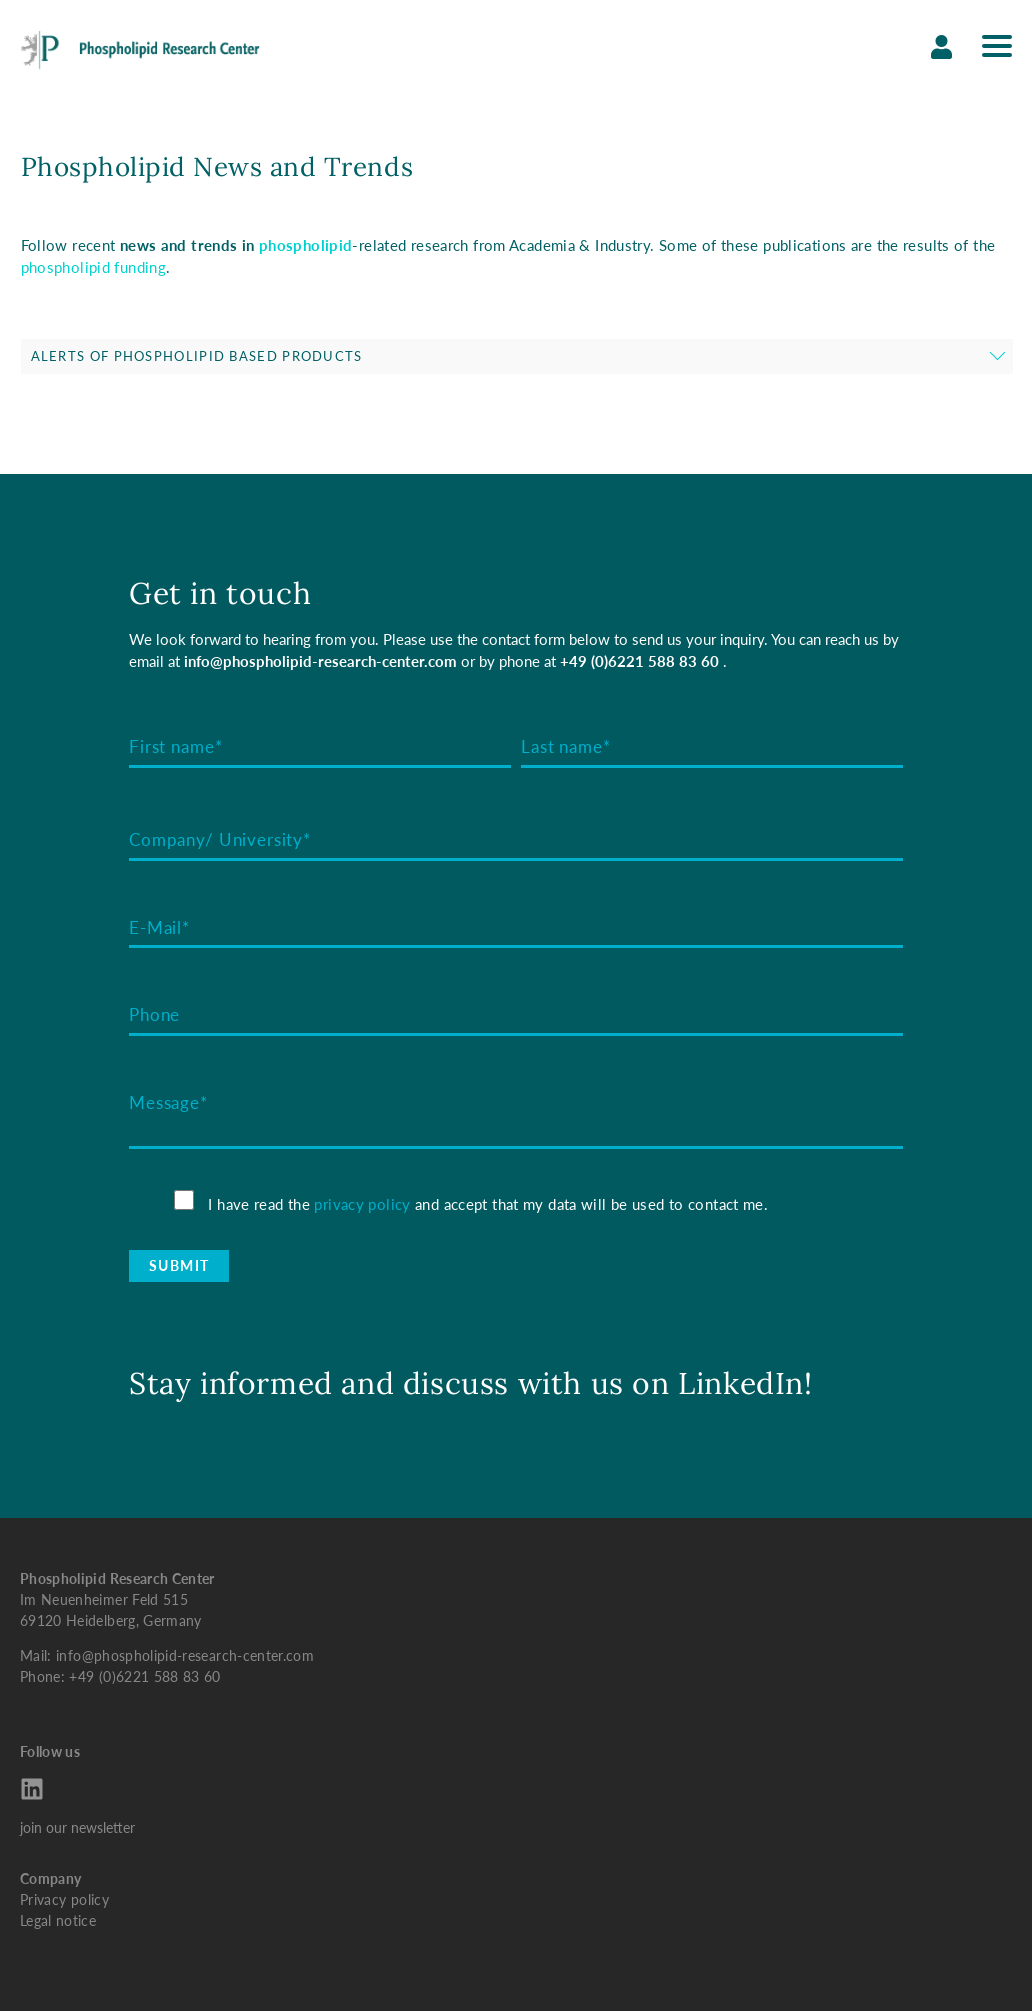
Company (50, 1878)
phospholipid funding (94, 267)
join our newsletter (77, 1827)
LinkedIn (741, 1383)
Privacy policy (64, 1899)
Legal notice (58, 1920)
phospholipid (306, 245)
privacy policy (362, 1204)
